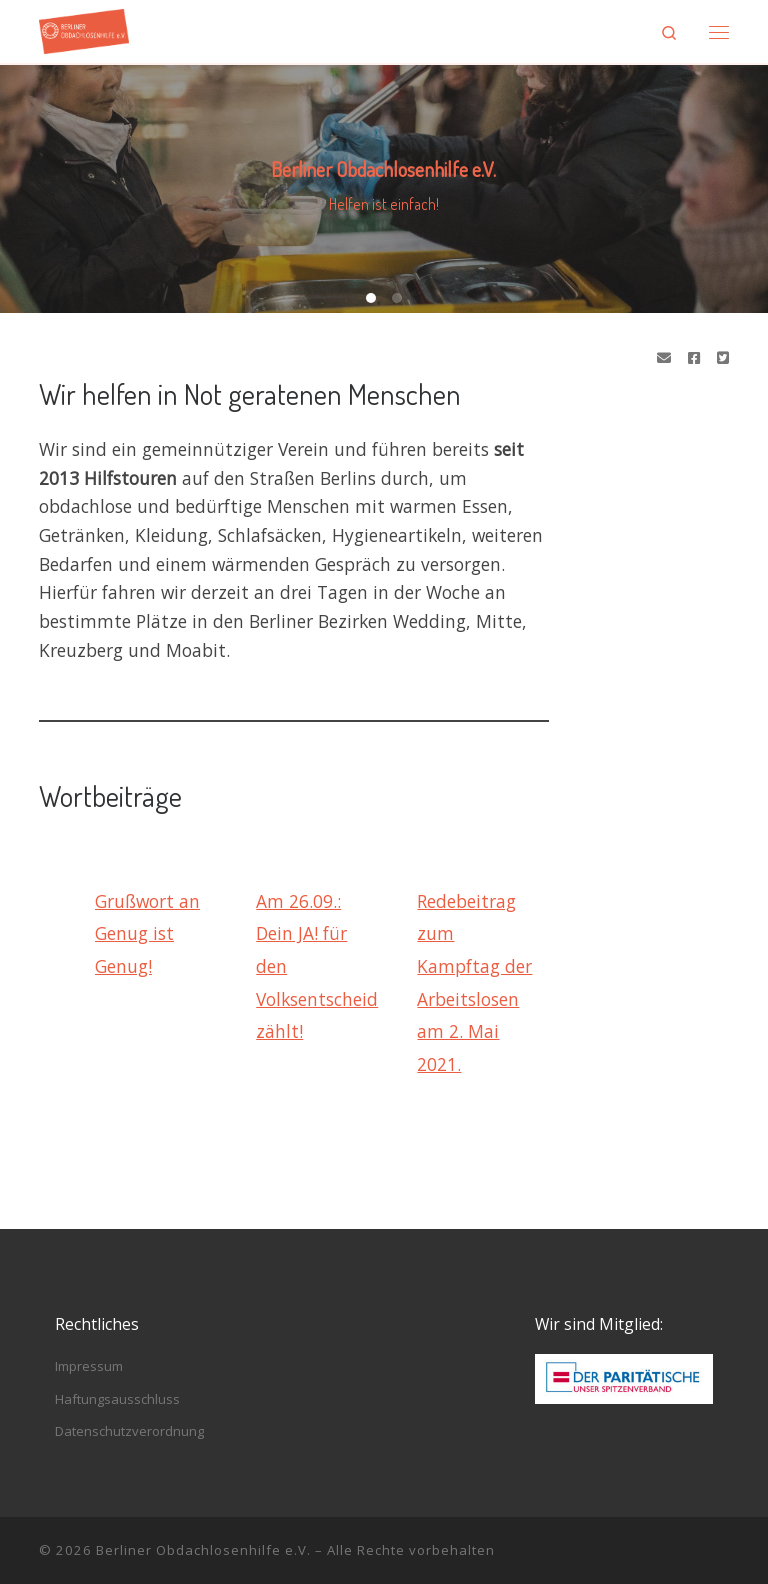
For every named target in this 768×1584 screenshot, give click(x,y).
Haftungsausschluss (117, 1399)
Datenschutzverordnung (129, 1431)
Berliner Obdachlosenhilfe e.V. (203, 1550)
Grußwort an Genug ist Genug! (147, 933)
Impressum (89, 1366)
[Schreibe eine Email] (664, 358)
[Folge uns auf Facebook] (694, 358)
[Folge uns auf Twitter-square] (723, 358)
